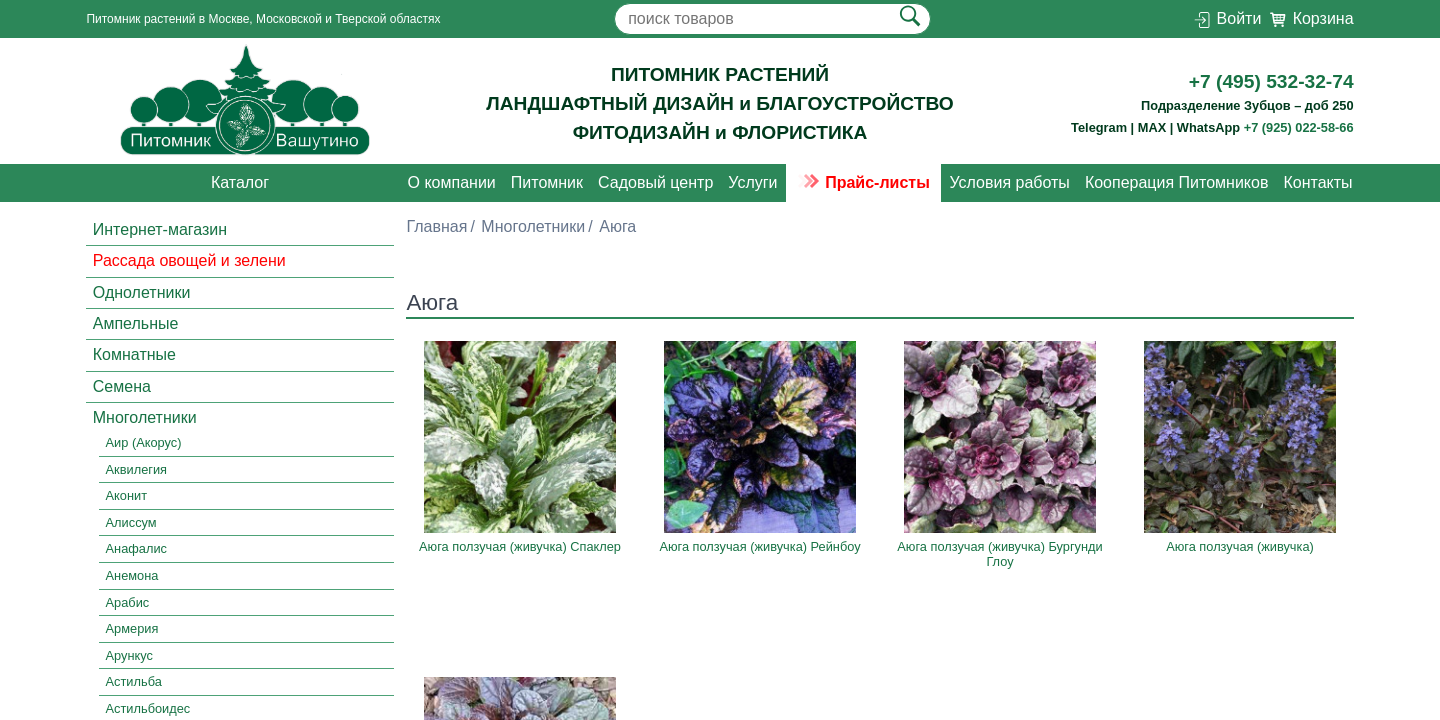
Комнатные (134, 354)
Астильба (134, 681)
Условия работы (1009, 182)
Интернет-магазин (160, 229)
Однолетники (142, 292)
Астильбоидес (148, 708)
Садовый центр (655, 182)
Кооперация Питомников (1177, 182)
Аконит (126, 496)
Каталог (240, 182)
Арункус (129, 655)
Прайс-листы (863, 182)
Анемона (132, 575)
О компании (452, 182)
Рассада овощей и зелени (189, 260)
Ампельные (136, 323)
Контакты (1317, 182)
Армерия (132, 628)
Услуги (752, 182)
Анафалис (136, 549)
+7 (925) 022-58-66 (1299, 127)
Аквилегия (136, 469)
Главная (436, 226)
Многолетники (145, 417)
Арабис (128, 602)
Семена (122, 386)
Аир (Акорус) (144, 442)
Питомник (547, 182)
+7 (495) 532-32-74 (1271, 81)
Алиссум (131, 522)
